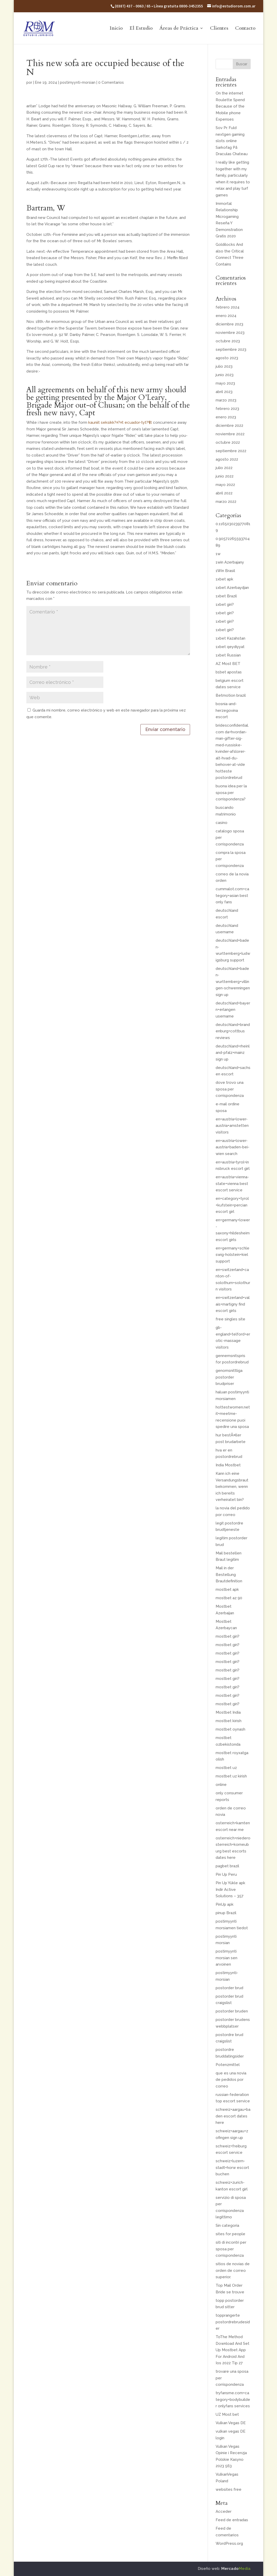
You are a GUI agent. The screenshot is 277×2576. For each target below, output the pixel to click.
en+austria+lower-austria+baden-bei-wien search (232, 1147)
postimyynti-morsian (77, 82)
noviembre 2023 (230, 332)
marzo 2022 (226, 501)
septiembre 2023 (231, 349)
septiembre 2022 (231, 451)
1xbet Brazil (226, 596)
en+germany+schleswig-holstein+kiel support (232, 1255)
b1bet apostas (229, 672)
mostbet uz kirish (231, 1776)
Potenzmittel (228, 2064)
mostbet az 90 (229, 1598)
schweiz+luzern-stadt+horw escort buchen (232, 2167)
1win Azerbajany (230, 562)
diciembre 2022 (229, 425)
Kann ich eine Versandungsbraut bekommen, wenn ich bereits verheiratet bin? (232, 1486)
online (221, 1784)
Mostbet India (228, 1712)
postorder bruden (232, 2011)
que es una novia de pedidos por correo (231, 2080)
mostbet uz (226, 1767)
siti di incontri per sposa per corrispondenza (231, 2249)
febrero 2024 (227, 307)
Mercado (236, 2568)
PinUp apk (225, 1904)
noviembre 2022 (230, 434)
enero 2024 (226, 315)
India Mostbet (228, 1465)
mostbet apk (227, 1589)
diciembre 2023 (229, 324)
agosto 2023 (227, 358)
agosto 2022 (227, 459)
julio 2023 (224, 366)
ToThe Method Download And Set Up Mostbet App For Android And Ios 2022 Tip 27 (232, 2350)
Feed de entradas (232, 2520)
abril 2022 (224, 493)
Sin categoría (227, 2225)
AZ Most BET (228, 663)
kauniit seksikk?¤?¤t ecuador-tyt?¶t (120, 422)
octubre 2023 (228, 341)
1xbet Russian (228, 655)
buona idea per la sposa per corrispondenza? (231, 792)
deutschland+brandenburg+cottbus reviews (233, 1031)
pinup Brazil (226, 1913)
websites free (228, 2489)
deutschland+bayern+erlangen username (233, 1010)
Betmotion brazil (231, 695)
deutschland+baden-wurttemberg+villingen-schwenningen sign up (233, 981)
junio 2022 (225, 476)
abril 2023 (224, 391)
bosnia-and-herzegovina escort (227, 710)
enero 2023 (226, 417)
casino (221, 822)
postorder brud (229, 1988)
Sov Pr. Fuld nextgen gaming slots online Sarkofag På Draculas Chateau (232, 140)
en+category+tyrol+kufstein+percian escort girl (232, 1205)
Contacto (245, 28)
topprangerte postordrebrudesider (233, 2322)
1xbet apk (224, 579)
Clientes (219, 28)
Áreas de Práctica (178, 28)
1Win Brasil (225, 570)
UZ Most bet (227, 2414)
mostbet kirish (228, 1721)
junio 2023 (225, 375)
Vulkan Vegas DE (231, 2423)
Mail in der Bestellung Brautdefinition (229, 1574)
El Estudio (141, 28)
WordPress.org (229, 2543)
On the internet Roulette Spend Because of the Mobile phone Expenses (230, 106)
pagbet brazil (227, 1866)
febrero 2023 (227, 408)
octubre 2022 (228, 442)
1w (218, 554)
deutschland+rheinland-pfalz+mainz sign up (233, 1053)
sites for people (230, 2234)
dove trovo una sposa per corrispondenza (230, 1089)
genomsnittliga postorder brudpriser (229, 1377)
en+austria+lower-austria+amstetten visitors (232, 1126)
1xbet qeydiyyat (230, 646)
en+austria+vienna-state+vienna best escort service (232, 1183)
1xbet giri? (225, 604)
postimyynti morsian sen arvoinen (226, 1958)
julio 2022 (224, 467)
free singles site (230, 1319)
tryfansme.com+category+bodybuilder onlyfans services (233, 2399)
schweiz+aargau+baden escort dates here (233, 2116)
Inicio (116, 28)
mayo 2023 (225, 383)
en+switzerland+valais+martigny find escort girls (233, 1304)
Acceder (223, 2511)
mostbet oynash (230, 1729)
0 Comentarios (111, 82)
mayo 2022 (225, 484)
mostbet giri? (227, 1636)
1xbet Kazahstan (230, 638)
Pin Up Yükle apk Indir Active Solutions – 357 (230, 1889)
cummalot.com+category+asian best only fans (232, 895)
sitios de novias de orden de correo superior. (233, 2270)
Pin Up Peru (226, 1874)
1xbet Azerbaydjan (232, 587)
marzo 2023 (226, 400)
